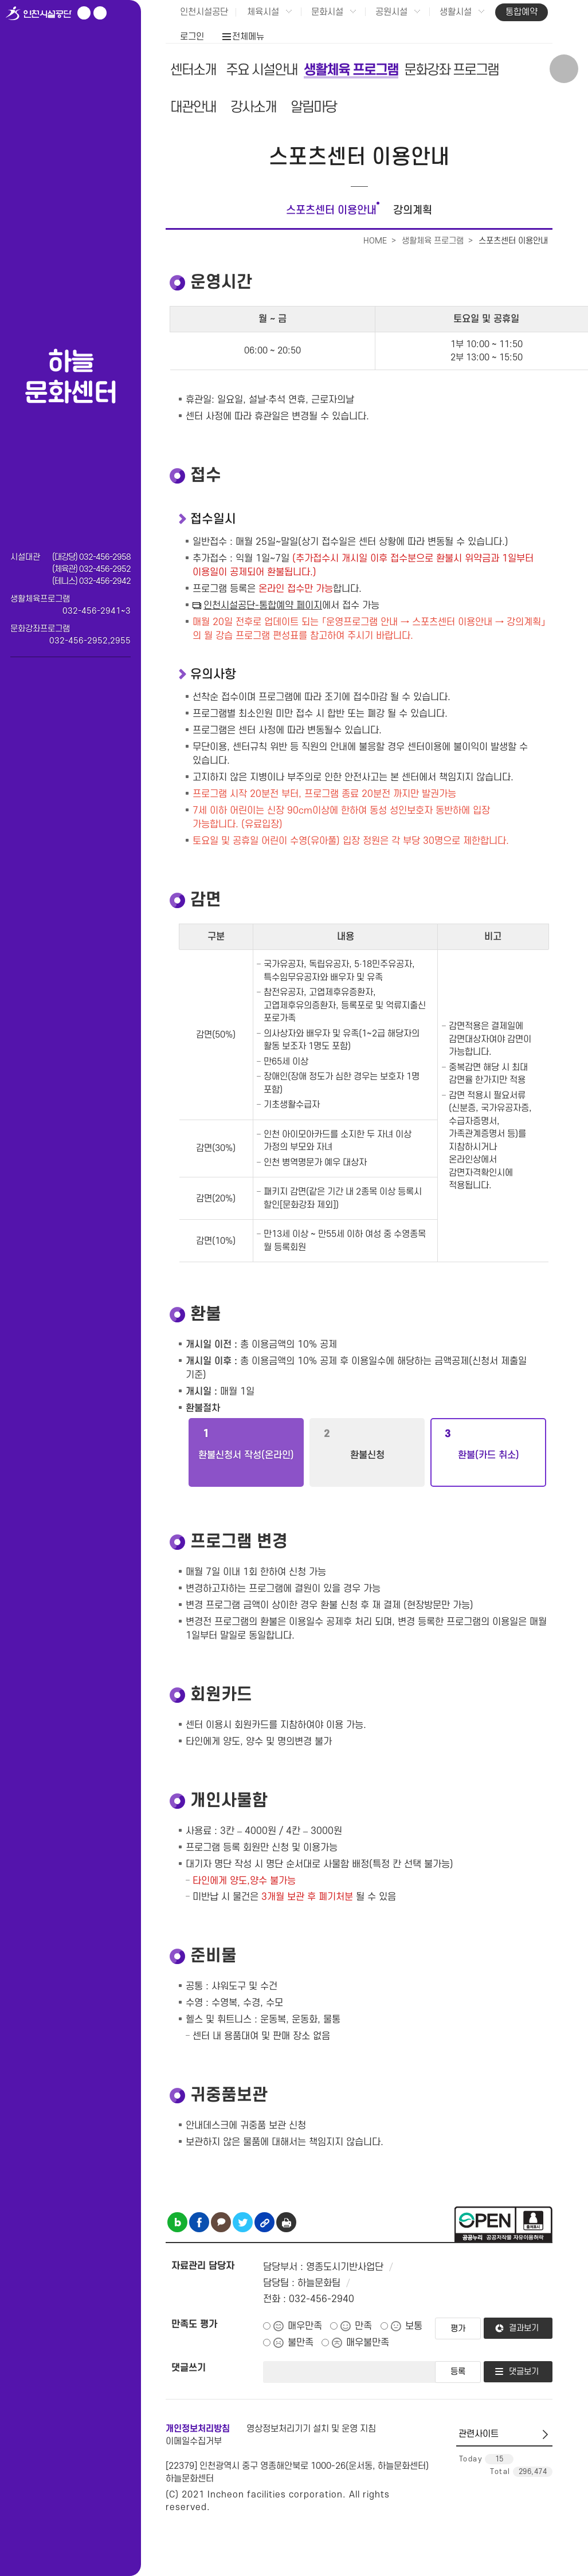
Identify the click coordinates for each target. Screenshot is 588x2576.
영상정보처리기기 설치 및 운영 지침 (311, 2429)
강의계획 (412, 211)
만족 (363, 2326)
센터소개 (193, 70)
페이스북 (100, 12)
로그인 (192, 37)
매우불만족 (367, 2343)
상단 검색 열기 (564, 68)
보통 (413, 2326)
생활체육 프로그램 (351, 70)
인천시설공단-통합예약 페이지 (262, 605)
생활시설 (456, 12)
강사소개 (253, 107)
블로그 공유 (177, 2222)
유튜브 (84, 12)
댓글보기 (524, 2372)
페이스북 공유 (199, 2222)
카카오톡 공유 (221, 2222)
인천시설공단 (204, 12)
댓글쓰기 (188, 2368)
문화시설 (327, 12)
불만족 (300, 2343)
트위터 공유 (243, 2222)
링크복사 (264, 2222)
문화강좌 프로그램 (451, 70)
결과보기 (524, 2328)
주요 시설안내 (261, 70)
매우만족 (305, 2326)
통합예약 (521, 12)
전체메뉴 (248, 37)
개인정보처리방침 (198, 2429)
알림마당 (313, 107)
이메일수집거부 (194, 2441)
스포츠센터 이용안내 (331, 211)
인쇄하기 (286, 2222)
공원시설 (391, 12)
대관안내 (193, 107)
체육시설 (263, 12)
